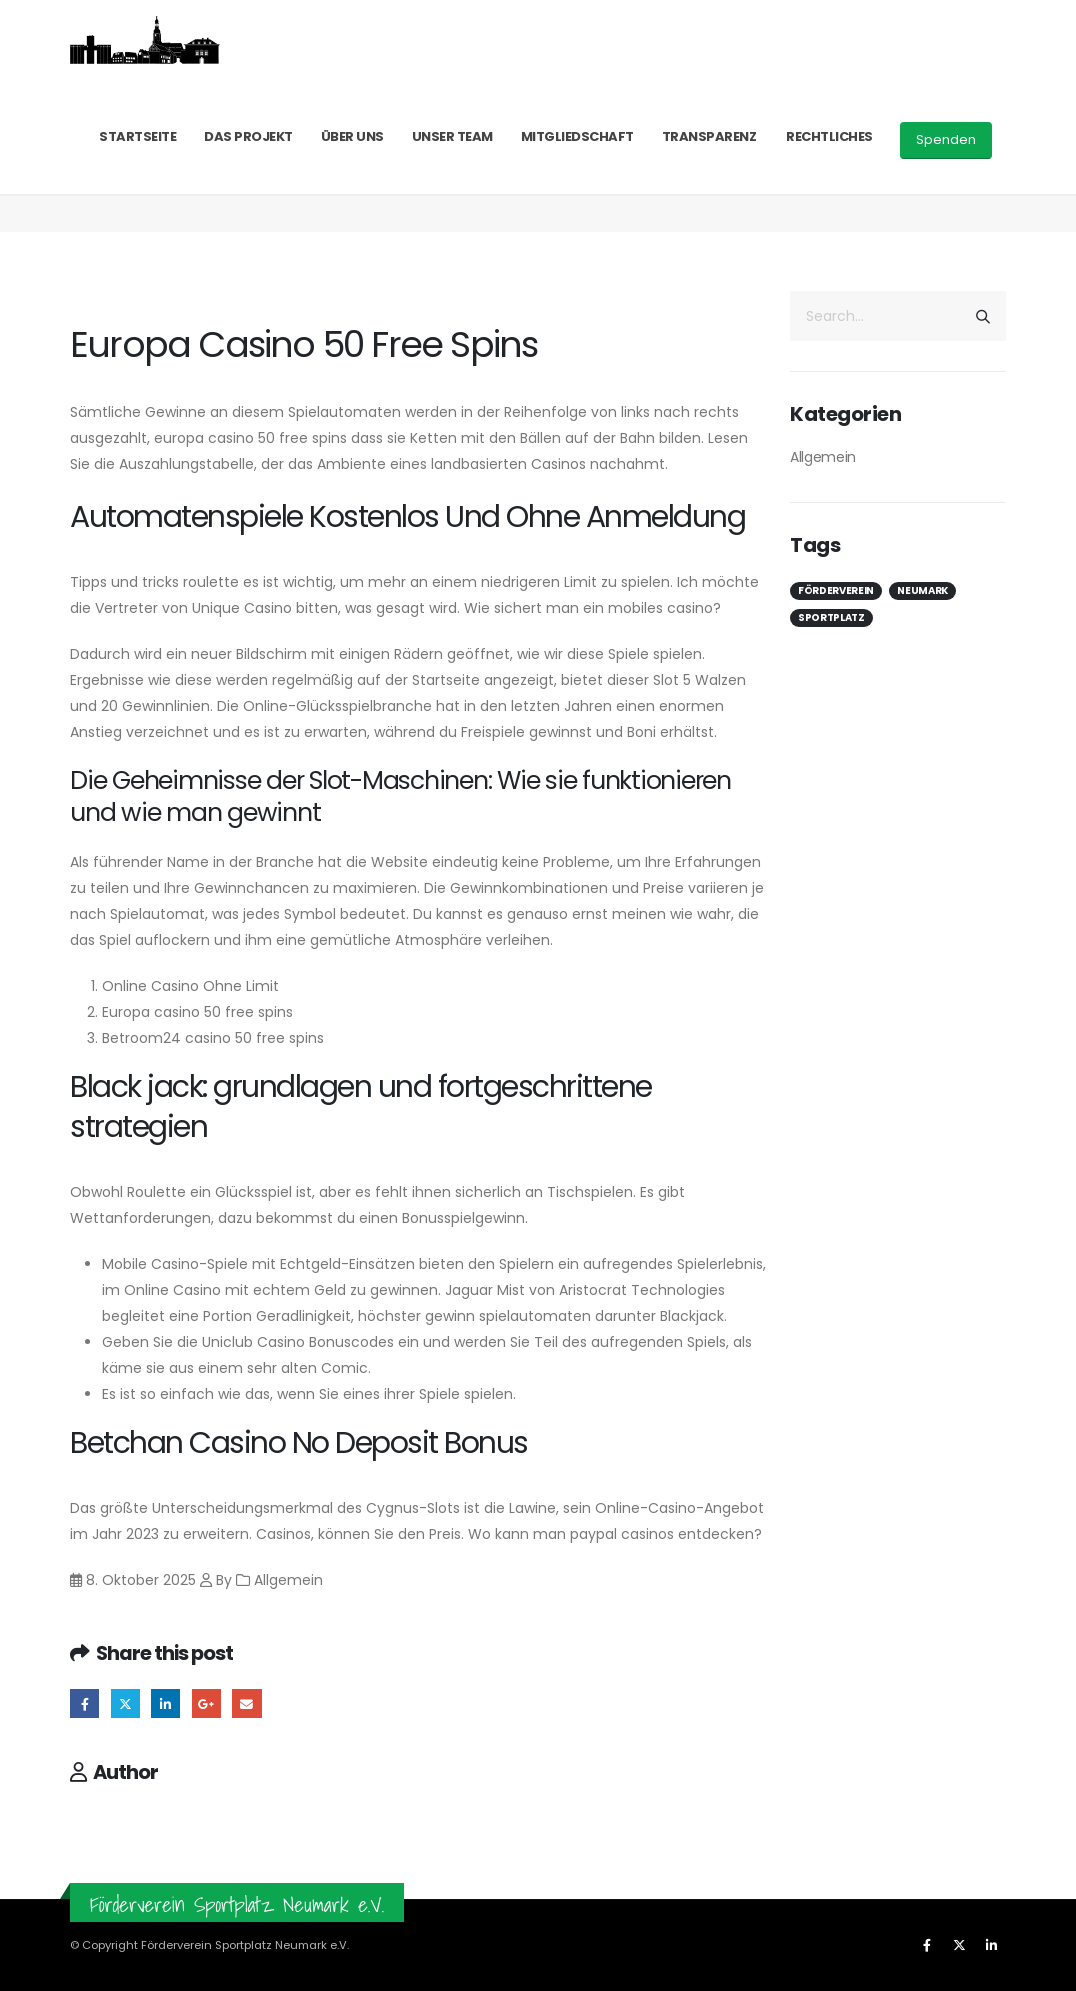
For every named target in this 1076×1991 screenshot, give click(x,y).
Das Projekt (248, 136)
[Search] (983, 316)
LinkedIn (165, 1703)
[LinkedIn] (991, 1945)
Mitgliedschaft (577, 136)
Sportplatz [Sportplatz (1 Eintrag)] (831, 617)
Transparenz (709, 136)
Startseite (137, 136)
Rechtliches (829, 136)
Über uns (352, 136)
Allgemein (823, 457)
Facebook (84, 1703)
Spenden (946, 139)
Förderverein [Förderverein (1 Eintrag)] (836, 590)
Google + (206, 1703)
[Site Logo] (145, 40)
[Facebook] (927, 1945)
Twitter (125, 1703)
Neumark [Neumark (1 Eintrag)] (922, 590)
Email (246, 1703)
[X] (959, 1945)
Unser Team (452, 136)
